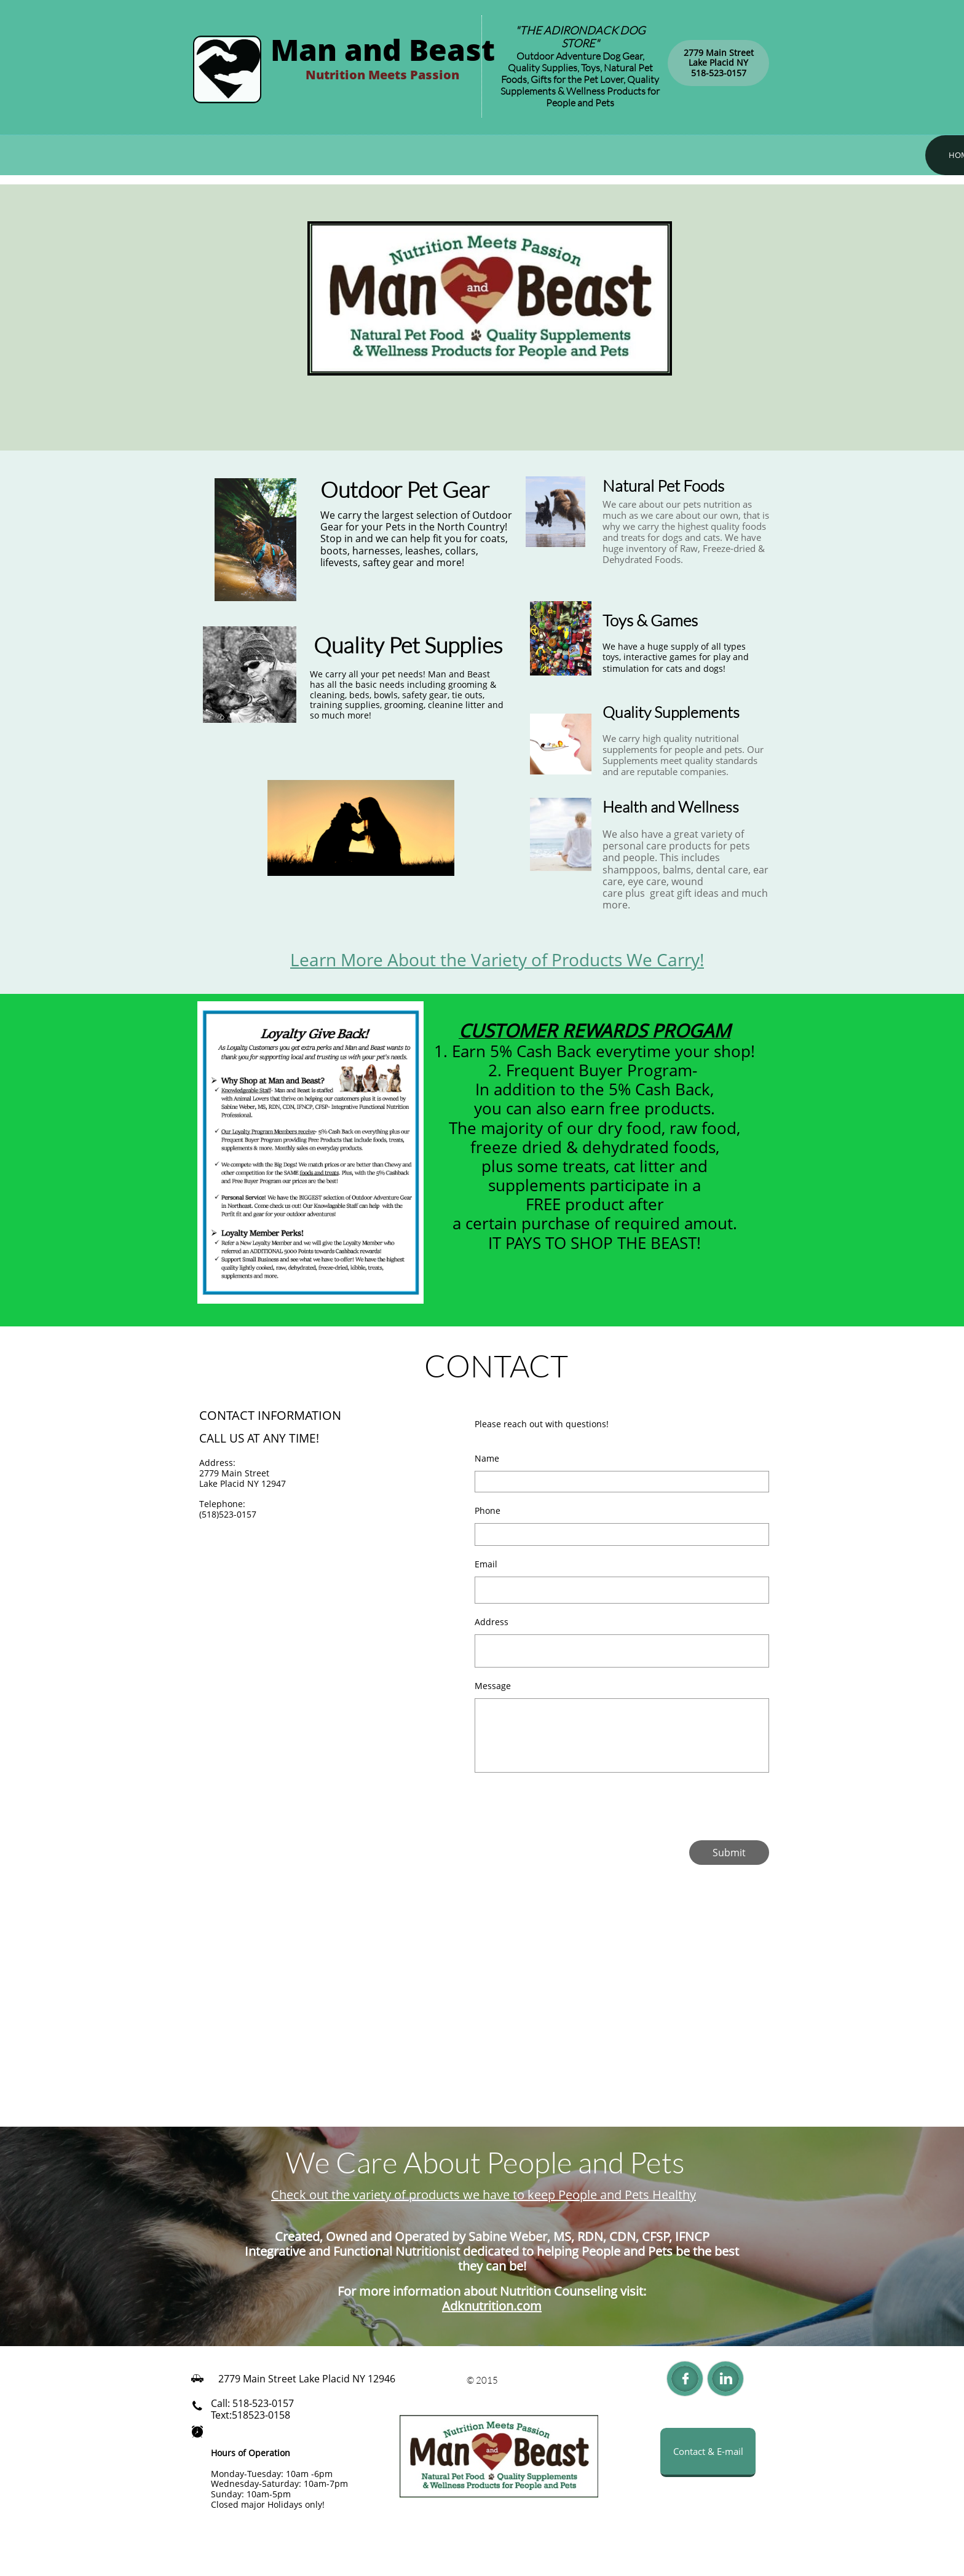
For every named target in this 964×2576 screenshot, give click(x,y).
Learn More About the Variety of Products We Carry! (497, 959)
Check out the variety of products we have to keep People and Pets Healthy (483, 2194)
